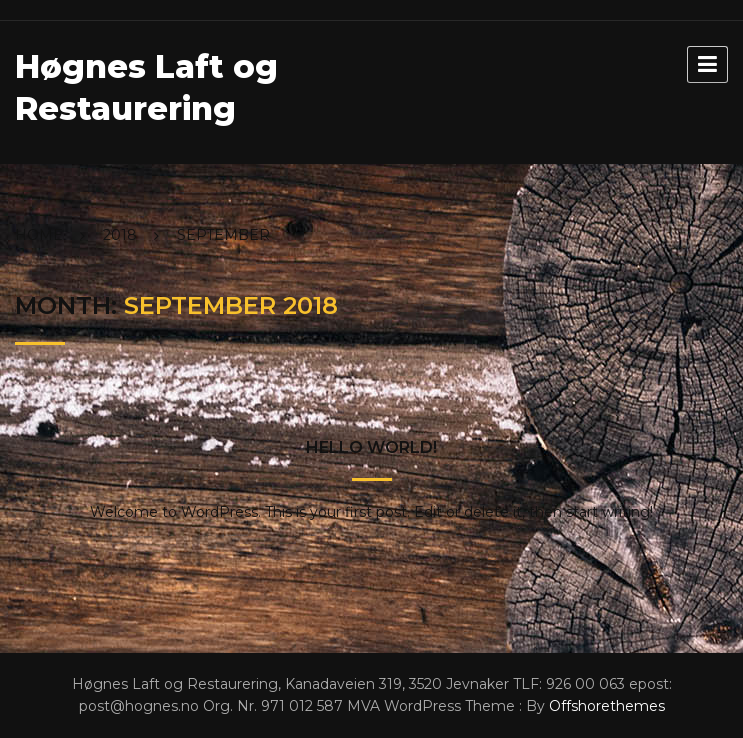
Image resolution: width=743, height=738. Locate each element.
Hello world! (371, 447)
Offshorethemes (607, 706)
